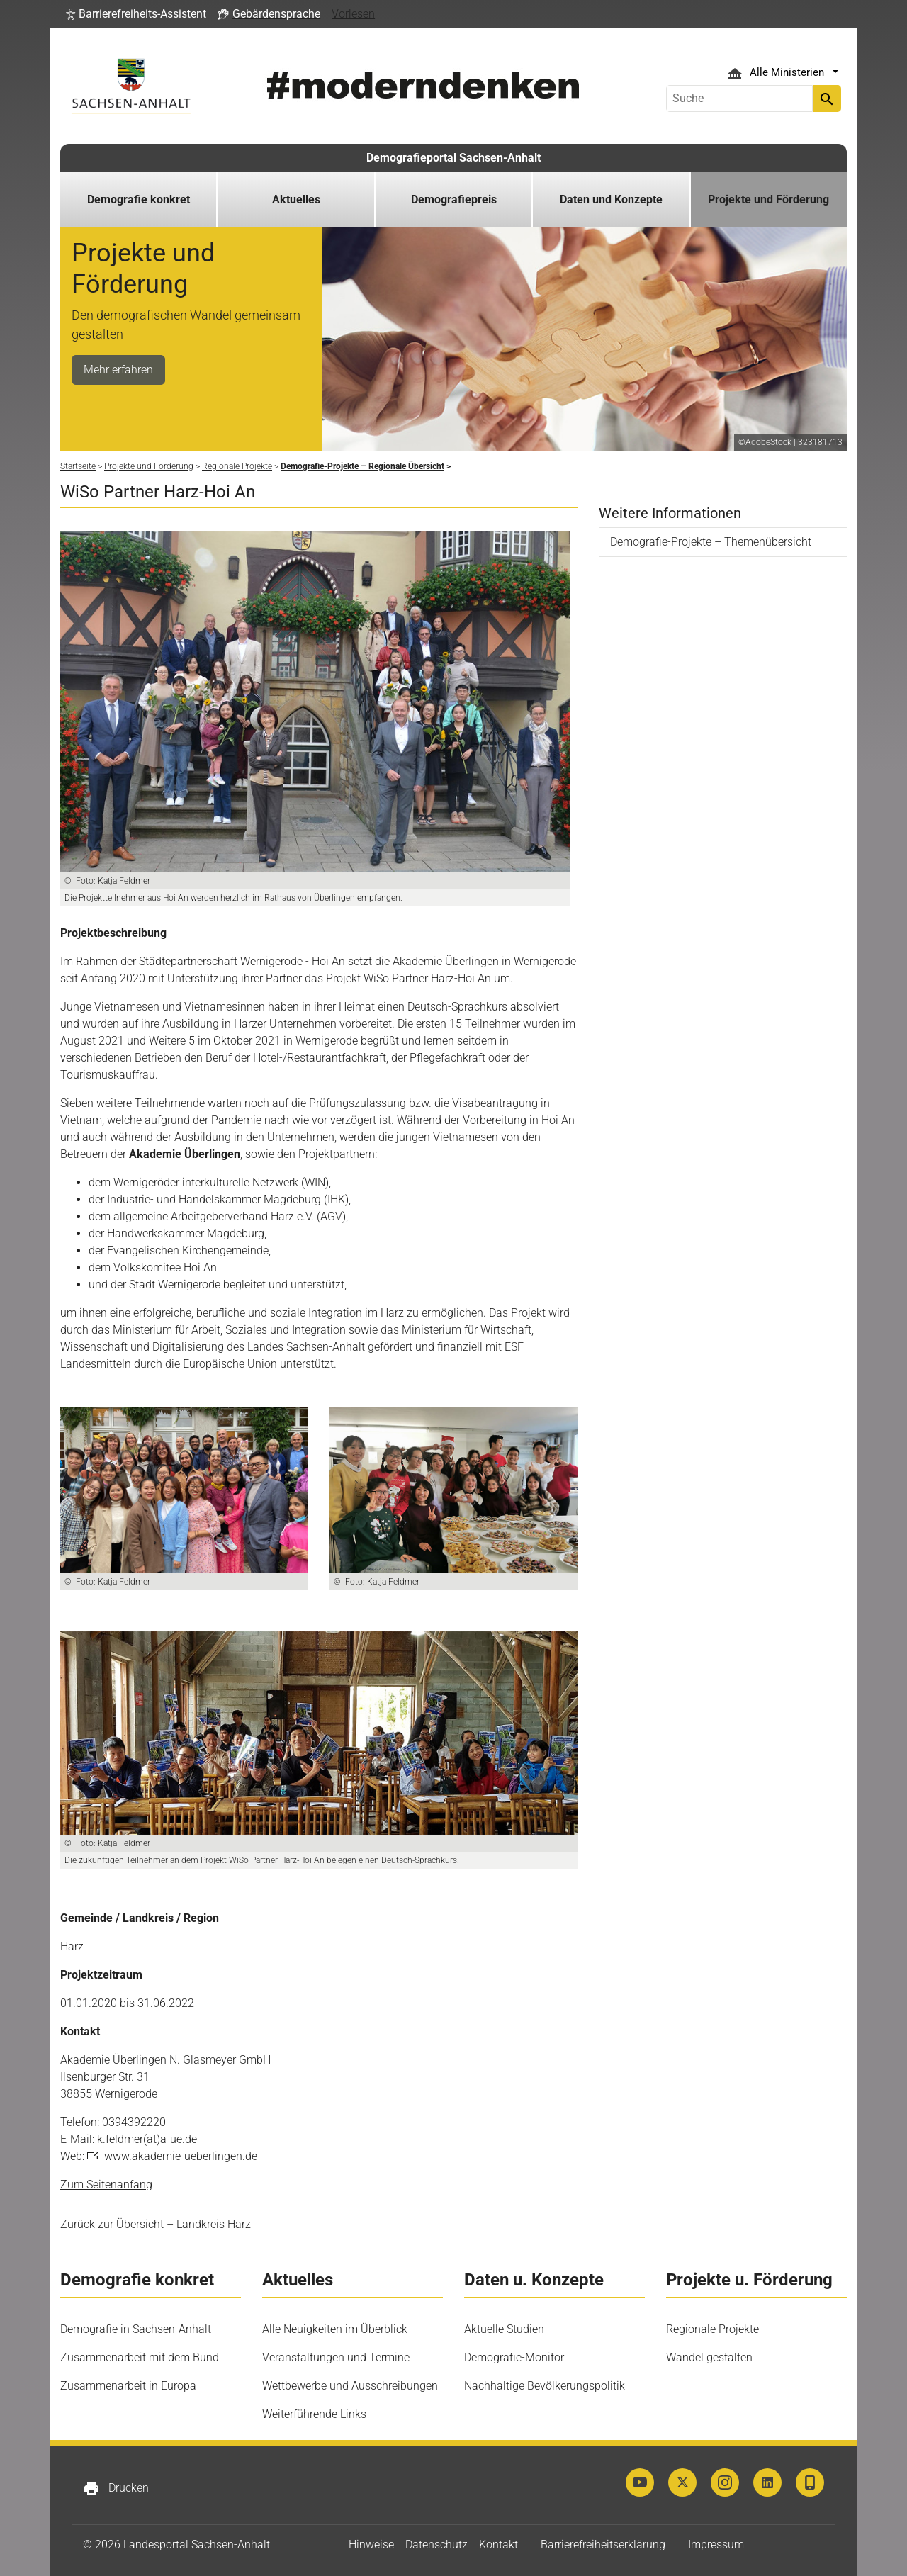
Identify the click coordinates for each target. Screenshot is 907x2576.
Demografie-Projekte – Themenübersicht (710, 542)
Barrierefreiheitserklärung (603, 2544)
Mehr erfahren (118, 369)
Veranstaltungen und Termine (336, 2357)
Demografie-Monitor (514, 2357)
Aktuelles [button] (296, 199)
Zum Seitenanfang (106, 2184)
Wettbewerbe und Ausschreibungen (350, 2385)
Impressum (716, 2544)
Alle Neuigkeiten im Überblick (334, 2329)
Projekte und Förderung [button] (768, 199)
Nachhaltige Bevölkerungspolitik (544, 2385)
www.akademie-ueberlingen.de (180, 2156)
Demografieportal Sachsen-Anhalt (453, 157)
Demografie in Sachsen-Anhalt (135, 2329)
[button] (136, 14)
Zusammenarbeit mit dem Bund (139, 2357)
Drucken (116, 2488)
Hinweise (371, 2544)
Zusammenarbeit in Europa (128, 2385)
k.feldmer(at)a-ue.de (147, 2139)
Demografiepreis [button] (454, 199)
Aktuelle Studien (504, 2329)
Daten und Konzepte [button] (611, 199)
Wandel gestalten (709, 2357)
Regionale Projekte (712, 2329)
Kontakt (498, 2544)
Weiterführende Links (314, 2414)
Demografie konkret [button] (138, 199)
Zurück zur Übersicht (112, 2224)
